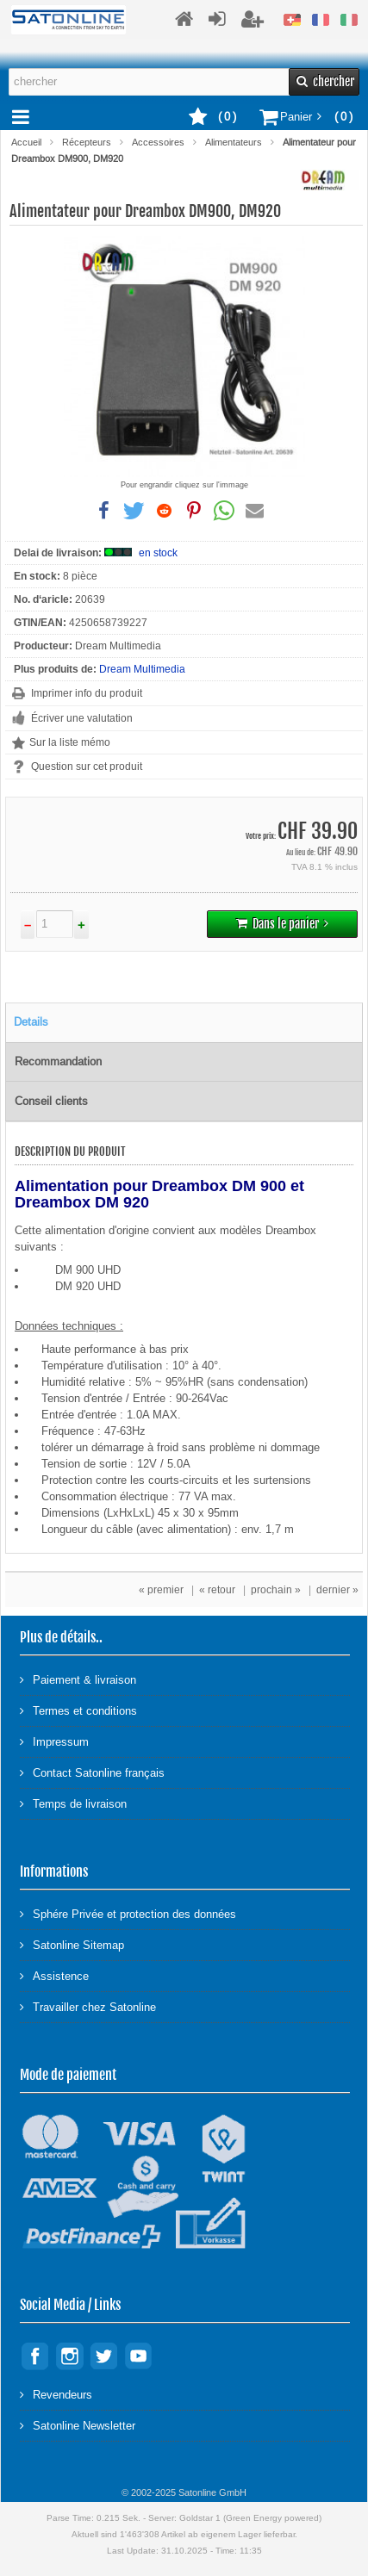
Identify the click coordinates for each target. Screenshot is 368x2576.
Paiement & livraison (78, 1679)
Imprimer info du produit (86, 693)
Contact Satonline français (92, 1772)
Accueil (26, 142)
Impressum (54, 1741)
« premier (161, 1590)
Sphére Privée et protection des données (128, 1913)
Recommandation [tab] (58, 1061)
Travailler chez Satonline (88, 2006)
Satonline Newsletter (77, 2425)
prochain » (276, 1590)
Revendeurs (56, 2394)
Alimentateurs (233, 142)
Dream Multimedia (142, 669)
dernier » (337, 1590)
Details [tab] (31, 1021)
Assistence (54, 1975)
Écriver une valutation (82, 718)
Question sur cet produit (86, 766)
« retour (217, 1590)
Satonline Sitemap (72, 1944)
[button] (104, 511)
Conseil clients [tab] (51, 1101)
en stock (158, 553)
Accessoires (158, 142)
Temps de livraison (73, 1803)
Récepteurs (86, 142)
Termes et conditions (78, 1710)
